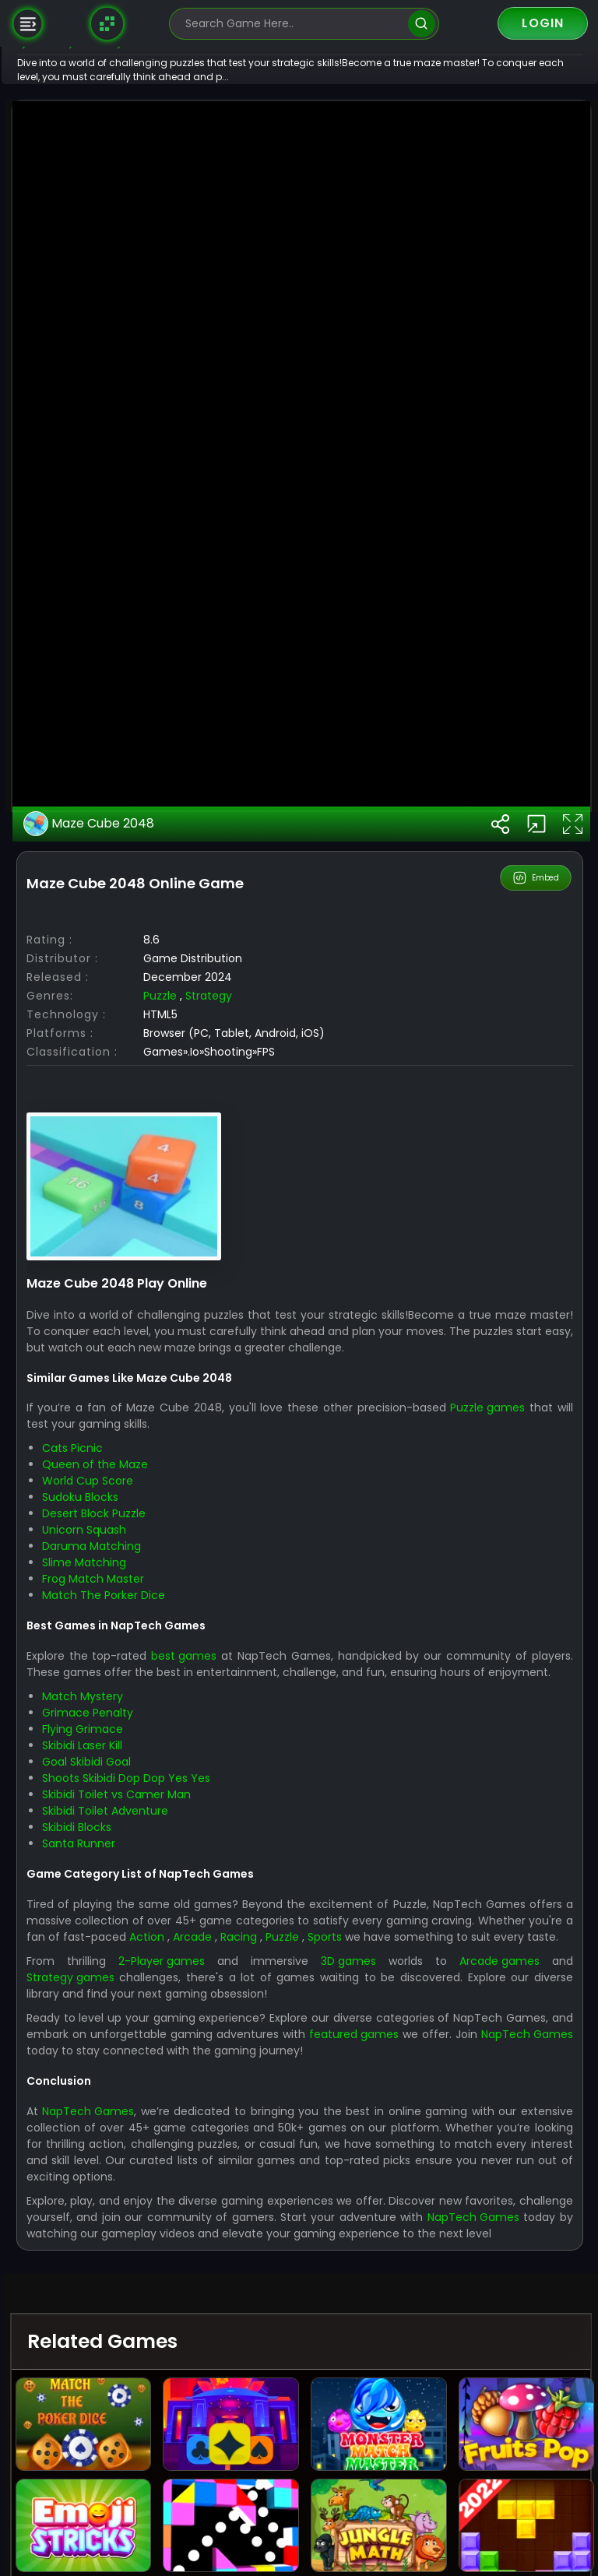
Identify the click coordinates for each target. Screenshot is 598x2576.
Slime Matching (132, 2102)
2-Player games (199, 2532)
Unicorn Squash (132, 2069)
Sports (503, 2492)
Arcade (356, 2492)
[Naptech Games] (107, 23)
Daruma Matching (139, 2085)
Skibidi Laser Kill (130, 2301)
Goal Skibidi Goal (134, 2317)
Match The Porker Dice (151, 2134)
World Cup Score (135, 2020)
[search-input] (293, 24)
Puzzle (208, 1535)
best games (232, 2195)
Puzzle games (536, 1947)
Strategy (257, 1535)
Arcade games (506, 2532)
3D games (370, 2532)
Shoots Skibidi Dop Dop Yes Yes (174, 2334)
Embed (537, 1417)
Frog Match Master (141, 2118)
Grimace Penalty (135, 2268)
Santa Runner (127, 2399)
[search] (421, 23)
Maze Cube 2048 (137, 1363)
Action (306, 2492)
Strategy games (119, 2549)
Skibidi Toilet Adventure (153, 2366)
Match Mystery (130, 2252)
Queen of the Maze (143, 2004)
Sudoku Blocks (128, 2036)
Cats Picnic (120, 1987)
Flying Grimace (130, 2285)
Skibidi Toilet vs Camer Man (164, 2350)
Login (543, 23)
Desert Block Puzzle (142, 2053)
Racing (407, 2492)
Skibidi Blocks (125, 2383)
